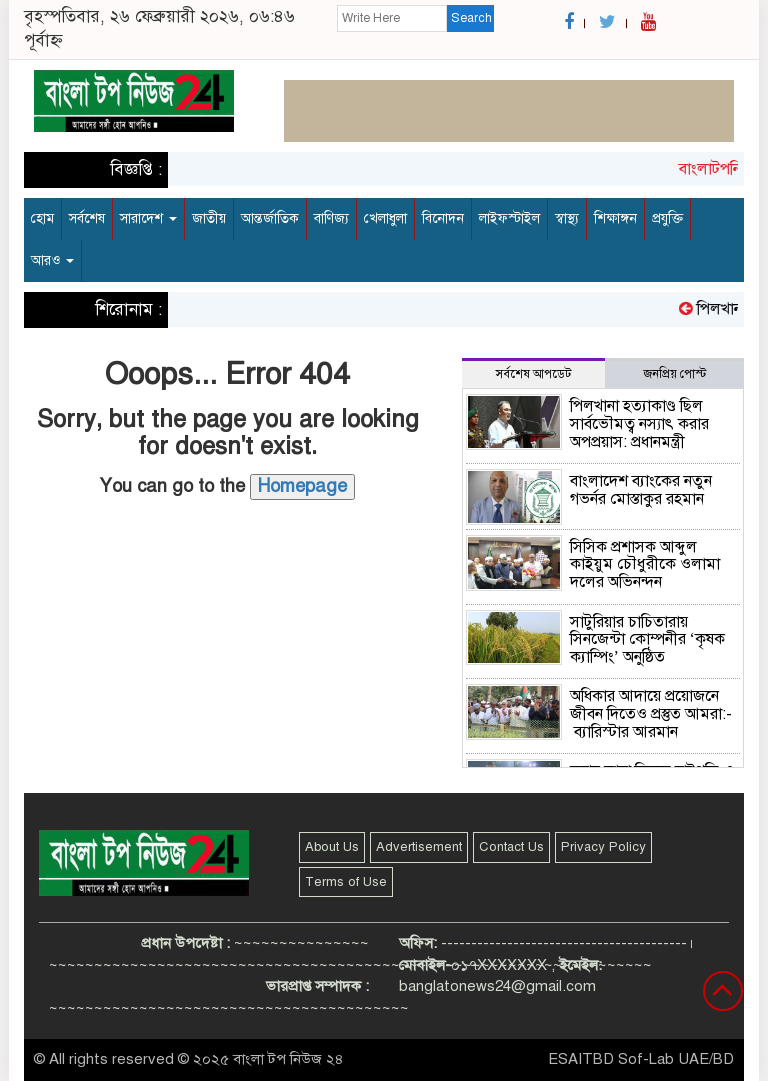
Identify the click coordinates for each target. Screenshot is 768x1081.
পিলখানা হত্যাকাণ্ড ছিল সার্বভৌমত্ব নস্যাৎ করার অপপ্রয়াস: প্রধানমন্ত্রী (639, 423)
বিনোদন (443, 218)
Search (471, 18)
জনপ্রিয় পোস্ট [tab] (675, 374)
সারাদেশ (148, 218)
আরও (52, 260)
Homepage (302, 486)
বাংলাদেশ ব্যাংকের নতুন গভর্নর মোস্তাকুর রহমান (641, 490)
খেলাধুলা (385, 218)
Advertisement (419, 847)
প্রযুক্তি (667, 218)
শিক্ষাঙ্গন (615, 218)
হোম (42, 218)
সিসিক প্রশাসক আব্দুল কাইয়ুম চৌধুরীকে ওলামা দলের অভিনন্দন (645, 564)
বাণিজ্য (331, 218)
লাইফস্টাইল (509, 218)
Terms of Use (346, 882)
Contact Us (511, 847)
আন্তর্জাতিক (270, 218)
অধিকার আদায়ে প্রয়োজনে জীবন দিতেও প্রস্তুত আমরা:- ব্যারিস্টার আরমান (651, 713)
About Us (332, 847)
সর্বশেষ (87, 218)
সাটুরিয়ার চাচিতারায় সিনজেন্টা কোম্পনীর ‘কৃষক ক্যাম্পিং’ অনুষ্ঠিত (647, 639)
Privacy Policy (603, 847)
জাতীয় (209, 218)
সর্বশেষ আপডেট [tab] (533, 374)
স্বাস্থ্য (567, 218)
